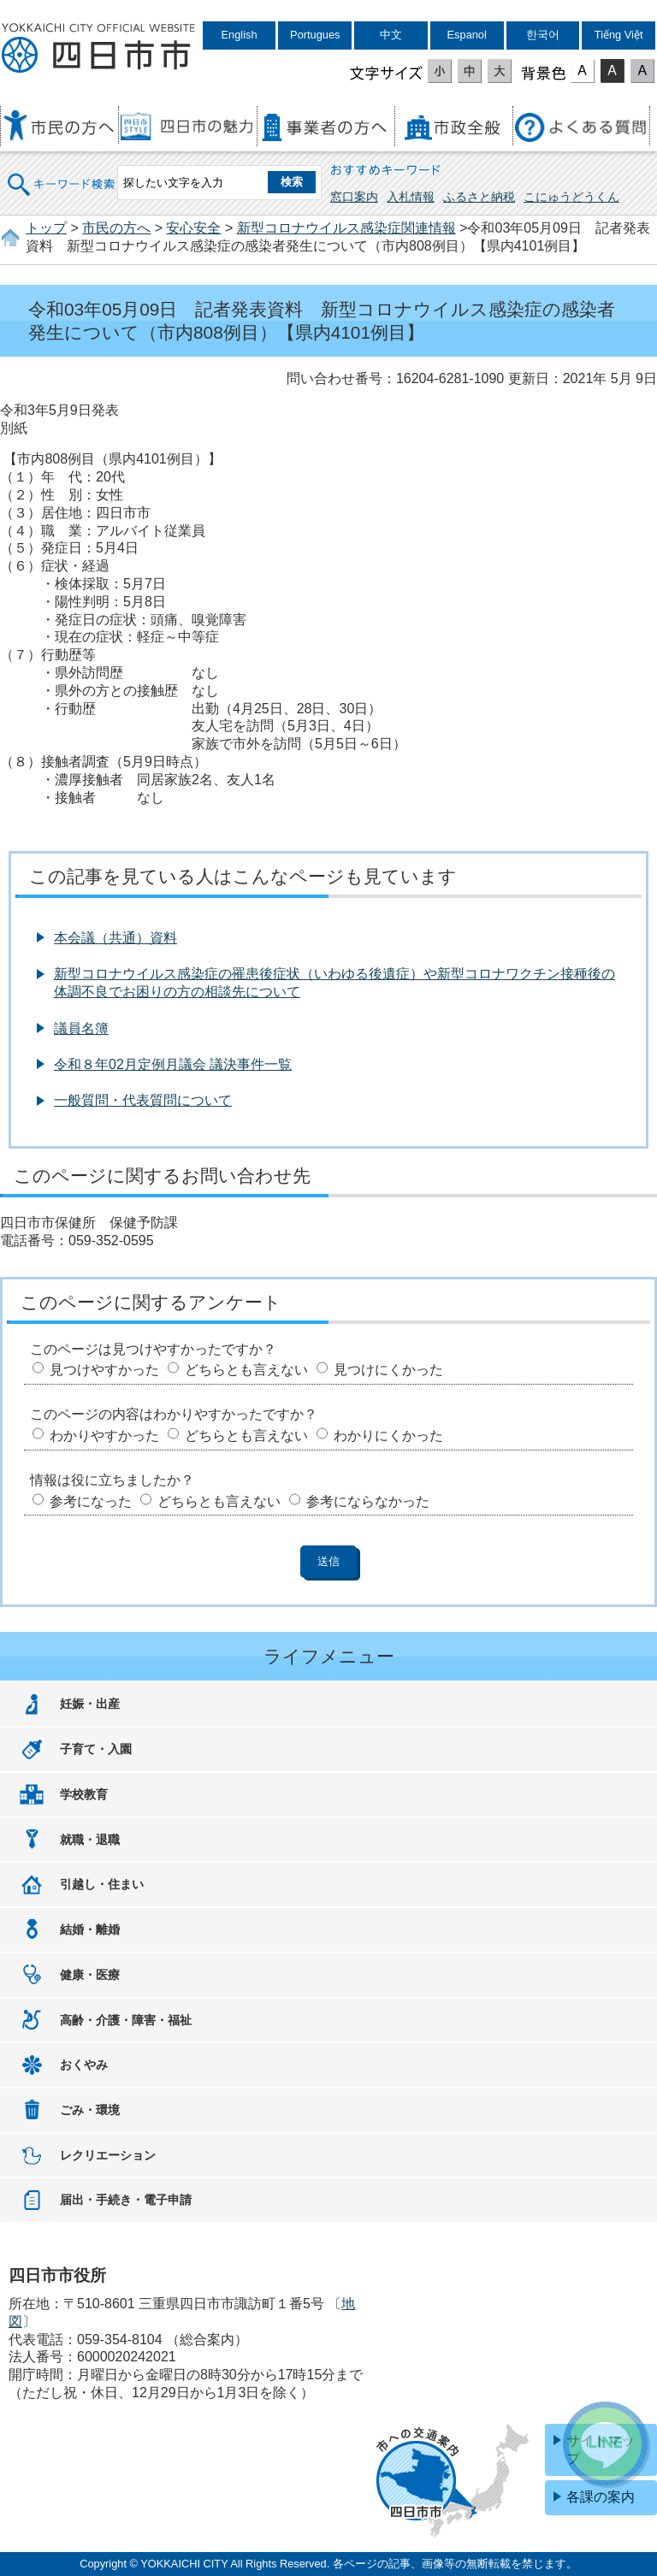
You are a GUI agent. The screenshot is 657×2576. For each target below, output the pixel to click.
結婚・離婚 (90, 1929)
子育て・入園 (96, 1749)
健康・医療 (90, 1975)
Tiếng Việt (619, 34)
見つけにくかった (388, 1369)
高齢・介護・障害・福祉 (126, 2020)
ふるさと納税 (479, 197)
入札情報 (411, 197)
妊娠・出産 (90, 1703)
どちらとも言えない (246, 1369)
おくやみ (84, 2064)
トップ (46, 228)
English (239, 34)
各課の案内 (600, 2497)
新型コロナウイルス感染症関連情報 (346, 228)
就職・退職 (90, 1839)
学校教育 (84, 1794)
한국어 (542, 34)
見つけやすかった (104, 1369)
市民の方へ (116, 228)
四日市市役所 (98, 48)
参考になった (91, 1501)
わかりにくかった (388, 1435)
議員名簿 (81, 1028)
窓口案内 (354, 197)
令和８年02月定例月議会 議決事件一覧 (173, 1064)
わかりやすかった (104, 1435)
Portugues (315, 34)
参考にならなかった (367, 1501)
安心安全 (193, 228)
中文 (391, 34)
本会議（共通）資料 (115, 938)
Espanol (467, 34)
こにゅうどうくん (571, 197)
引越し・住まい (102, 1884)
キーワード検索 (62, 173)
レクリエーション (108, 2155)
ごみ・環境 (90, 2110)
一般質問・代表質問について (143, 1100)
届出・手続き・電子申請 (126, 2200)
